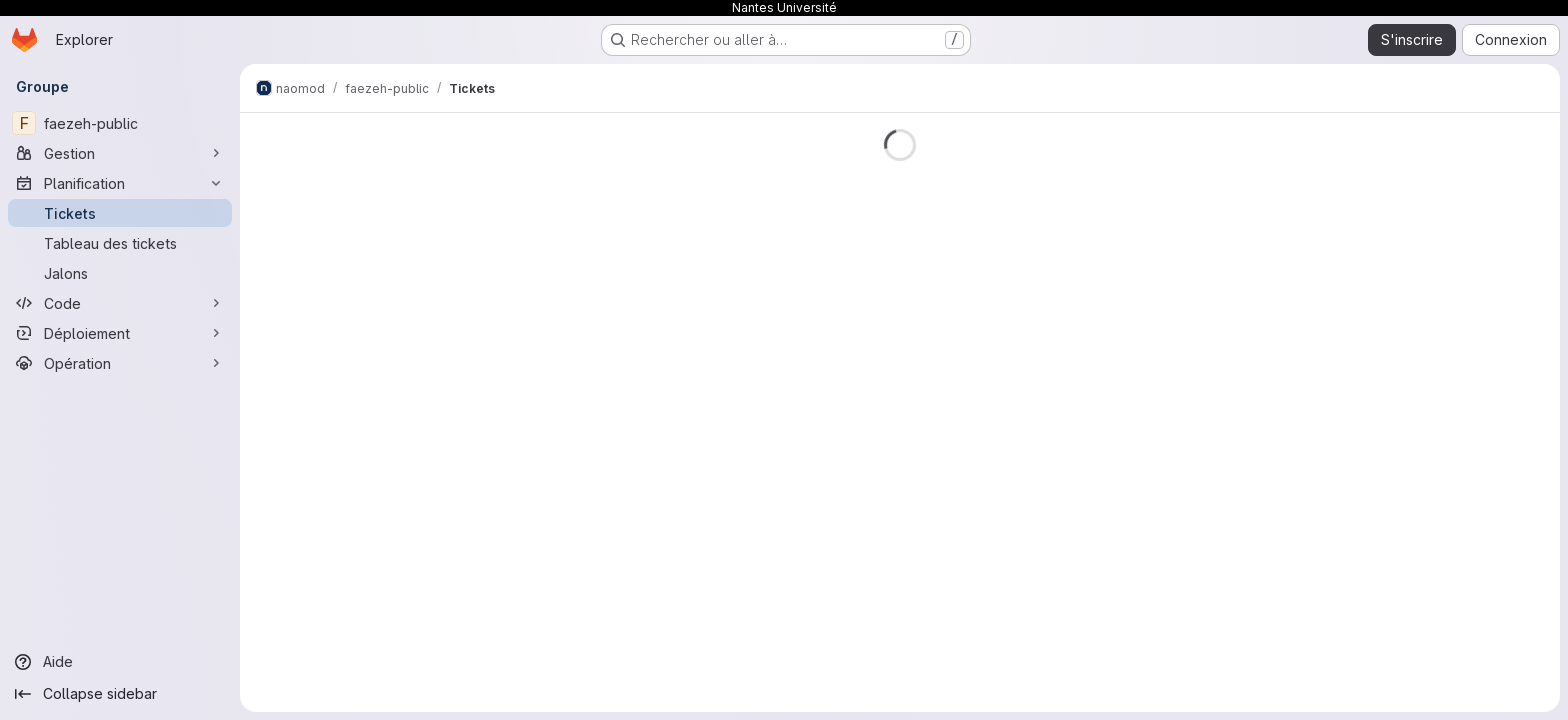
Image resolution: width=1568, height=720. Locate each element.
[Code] (120, 303)
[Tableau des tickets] (120, 243)
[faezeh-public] (120, 123)
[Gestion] (120, 153)
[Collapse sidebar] (120, 694)
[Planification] (120, 183)
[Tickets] (120, 213)
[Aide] (120, 662)
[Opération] (120, 363)
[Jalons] (120, 273)
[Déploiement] (120, 333)
